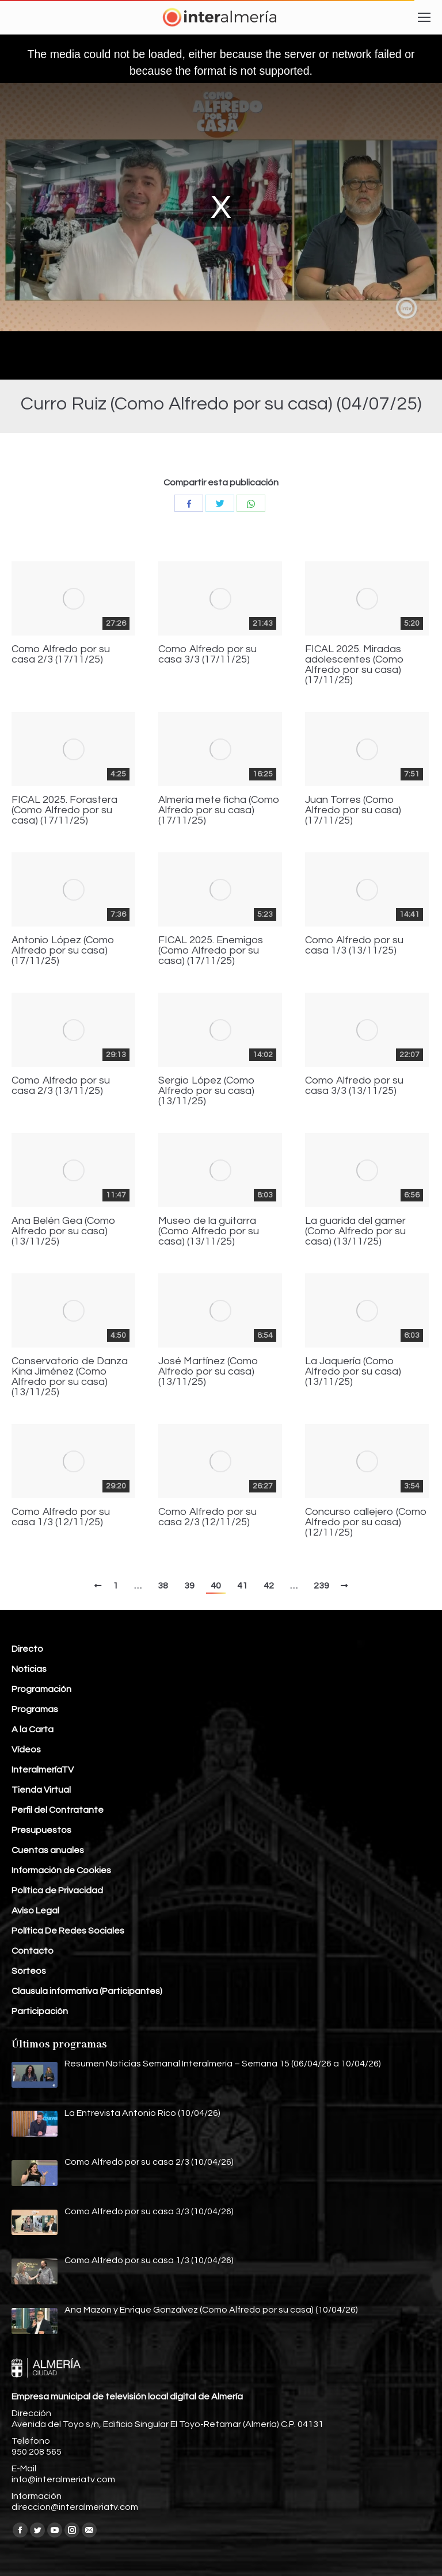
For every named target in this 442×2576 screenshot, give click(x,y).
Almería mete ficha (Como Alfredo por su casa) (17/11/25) (219, 810)
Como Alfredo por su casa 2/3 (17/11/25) (61, 654)
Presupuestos (41, 1830)
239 (321, 1585)
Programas (35, 1709)
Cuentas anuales (48, 1850)
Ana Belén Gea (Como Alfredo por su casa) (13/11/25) (64, 1231)
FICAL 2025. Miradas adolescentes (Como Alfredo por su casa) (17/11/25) (354, 665)
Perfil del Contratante (58, 1810)
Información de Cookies (61, 1870)
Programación (41, 1689)
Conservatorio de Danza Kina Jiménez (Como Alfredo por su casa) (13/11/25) (70, 1377)
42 (269, 1585)
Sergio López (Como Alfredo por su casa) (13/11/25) (206, 1091)
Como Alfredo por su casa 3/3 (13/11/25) (354, 1085)
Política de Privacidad (57, 1890)
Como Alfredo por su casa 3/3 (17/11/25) (207, 654)
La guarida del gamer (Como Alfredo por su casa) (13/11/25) (355, 1231)
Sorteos (29, 1971)
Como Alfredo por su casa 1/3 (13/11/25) (354, 945)
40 (216, 1585)
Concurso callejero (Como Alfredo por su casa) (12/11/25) (366, 1522)
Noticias (29, 1669)
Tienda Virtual (41, 1789)
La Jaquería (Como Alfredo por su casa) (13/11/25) (353, 1371)
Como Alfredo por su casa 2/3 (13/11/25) (61, 1085)
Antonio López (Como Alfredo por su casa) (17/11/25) (63, 950)
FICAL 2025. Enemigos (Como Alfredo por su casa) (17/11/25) (210, 950)
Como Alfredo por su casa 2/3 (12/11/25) (207, 1517)
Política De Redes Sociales (68, 1930)
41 (242, 1585)
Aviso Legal (35, 1910)
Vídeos (26, 1749)
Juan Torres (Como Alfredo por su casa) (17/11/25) (353, 810)
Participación (40, 2011)
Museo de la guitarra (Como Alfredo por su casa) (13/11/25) (208, 1231)
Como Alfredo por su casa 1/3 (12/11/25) (61, 1517)
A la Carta (33, 1729)
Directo (27, 1648)
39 (189, 1585)
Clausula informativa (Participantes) (87, 1991)
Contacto (33, 1950)
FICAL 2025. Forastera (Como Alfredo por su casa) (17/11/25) (64, 810)
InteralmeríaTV (43, 1769)
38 (163, 1585)
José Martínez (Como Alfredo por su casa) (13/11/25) (208, 1371)
